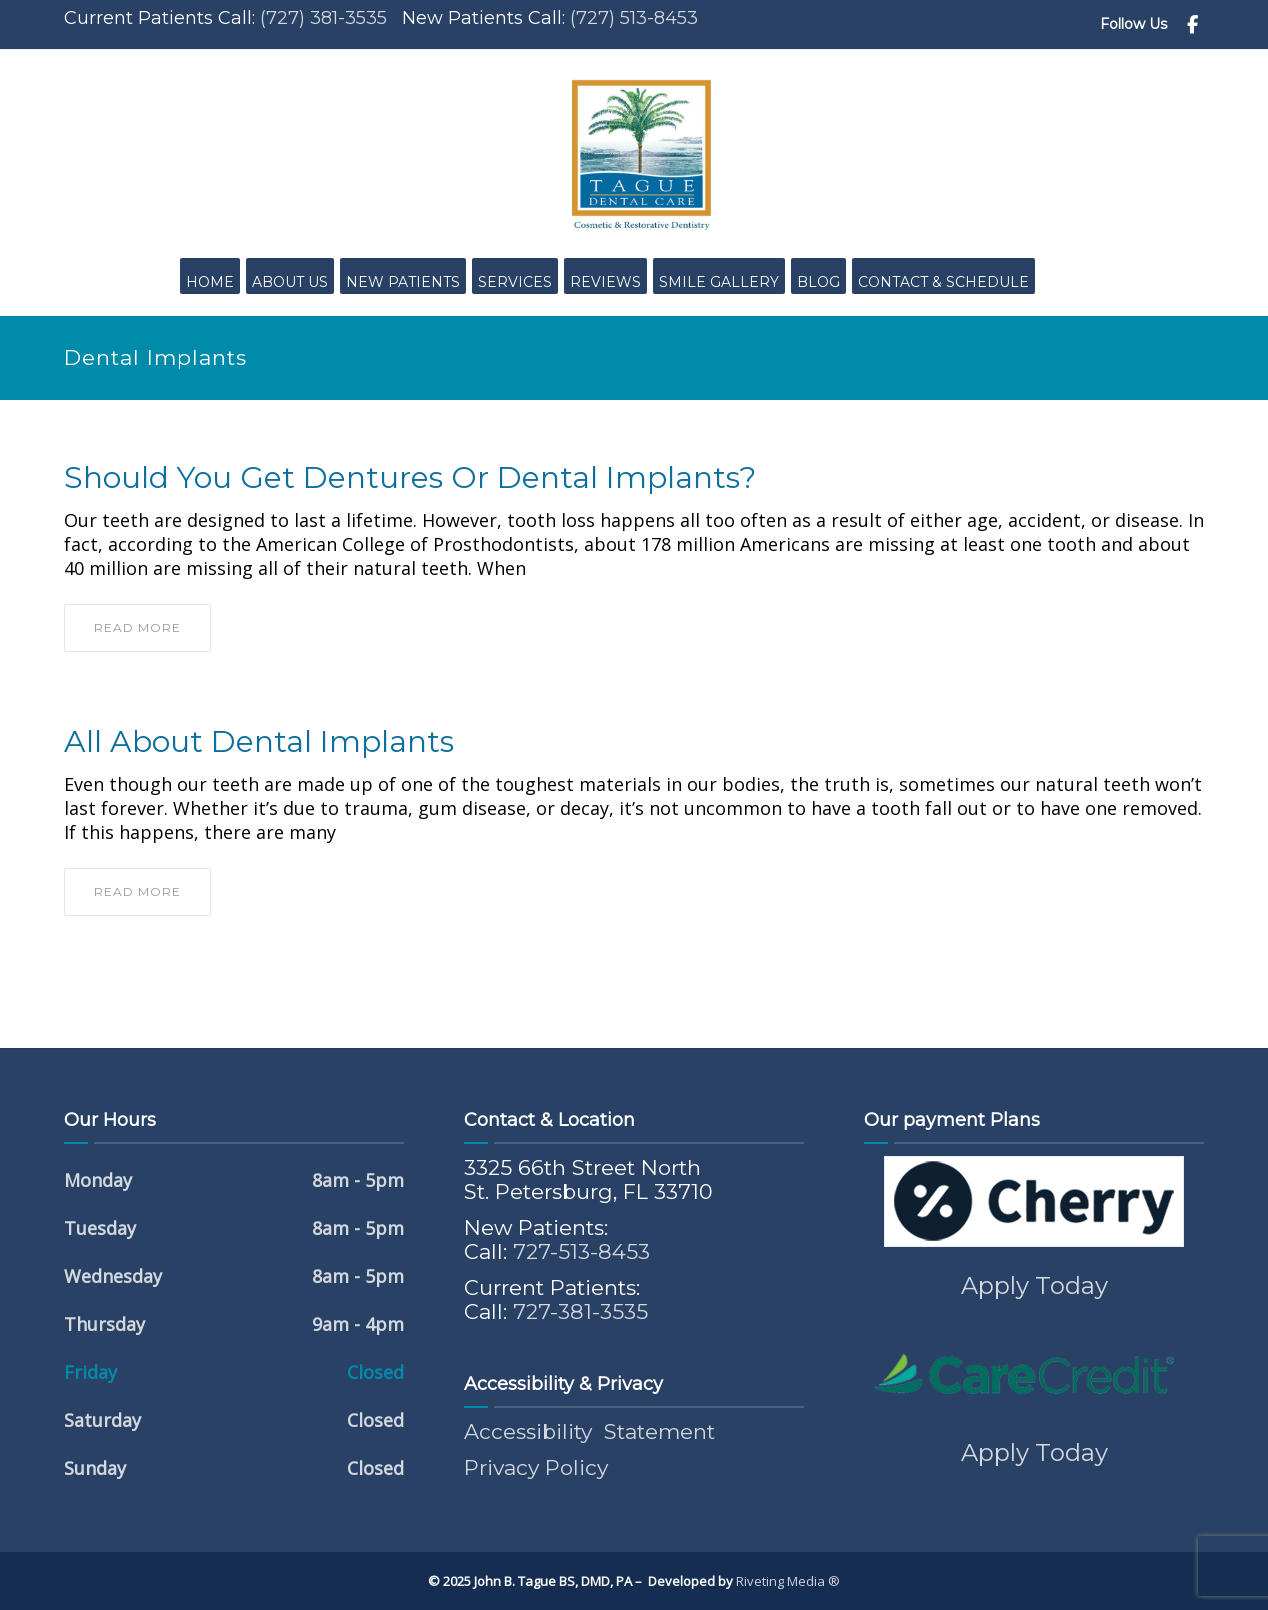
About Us (290, 282)
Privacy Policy (536, 1467)
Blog (818, 282)
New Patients (403, 282)
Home (210, 282)
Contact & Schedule (943, 282)
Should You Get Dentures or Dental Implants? (410, 478)
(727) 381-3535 (323, 18)
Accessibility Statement (589, 1431)
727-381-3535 (580, 1311)
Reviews (605, 282)
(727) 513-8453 (634, 18)
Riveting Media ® (788, 1581)
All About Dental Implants (259, 742)
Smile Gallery (719, 282)
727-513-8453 (581, 1251)
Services (515, 282)
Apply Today (1034, 1285)
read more (137, 627)
